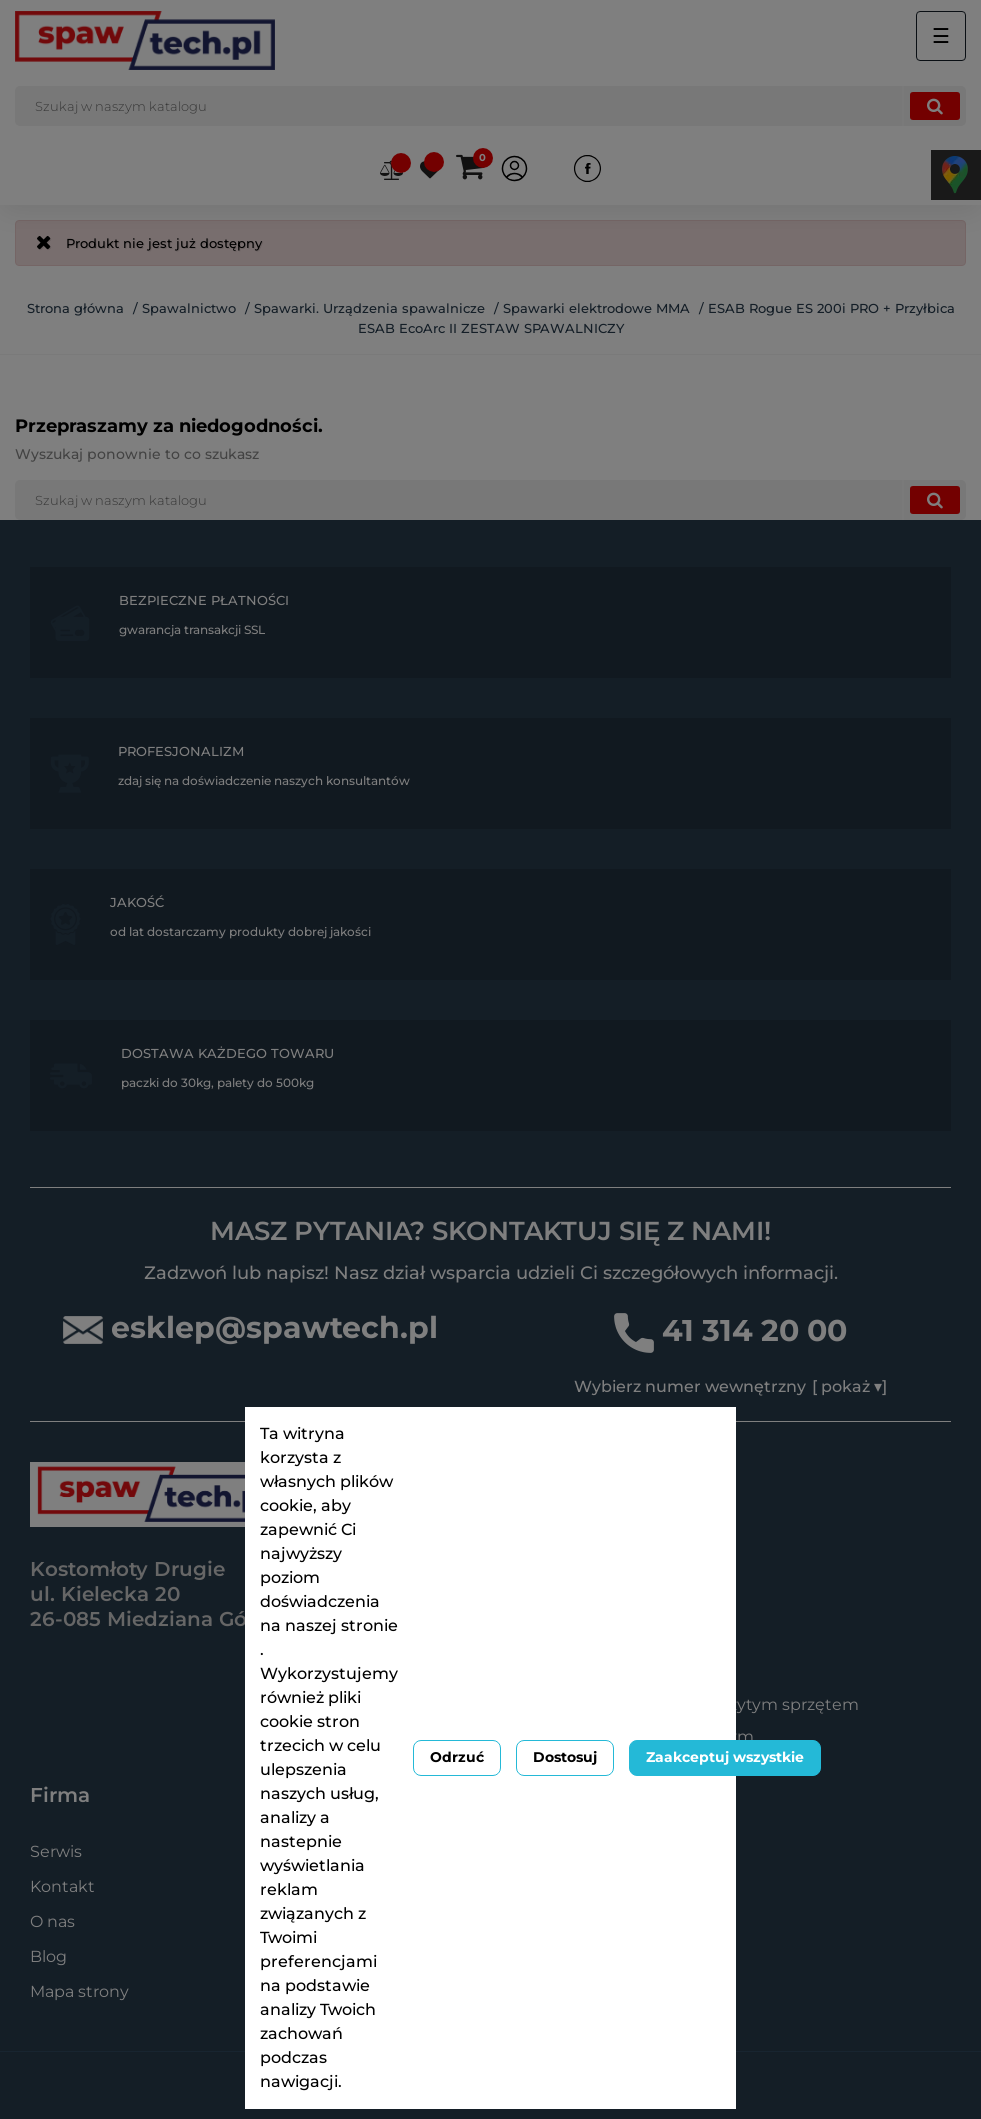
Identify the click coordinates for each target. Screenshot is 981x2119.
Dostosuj (565, 1757)
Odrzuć (457, 1757)
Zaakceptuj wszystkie (725, 1757)
